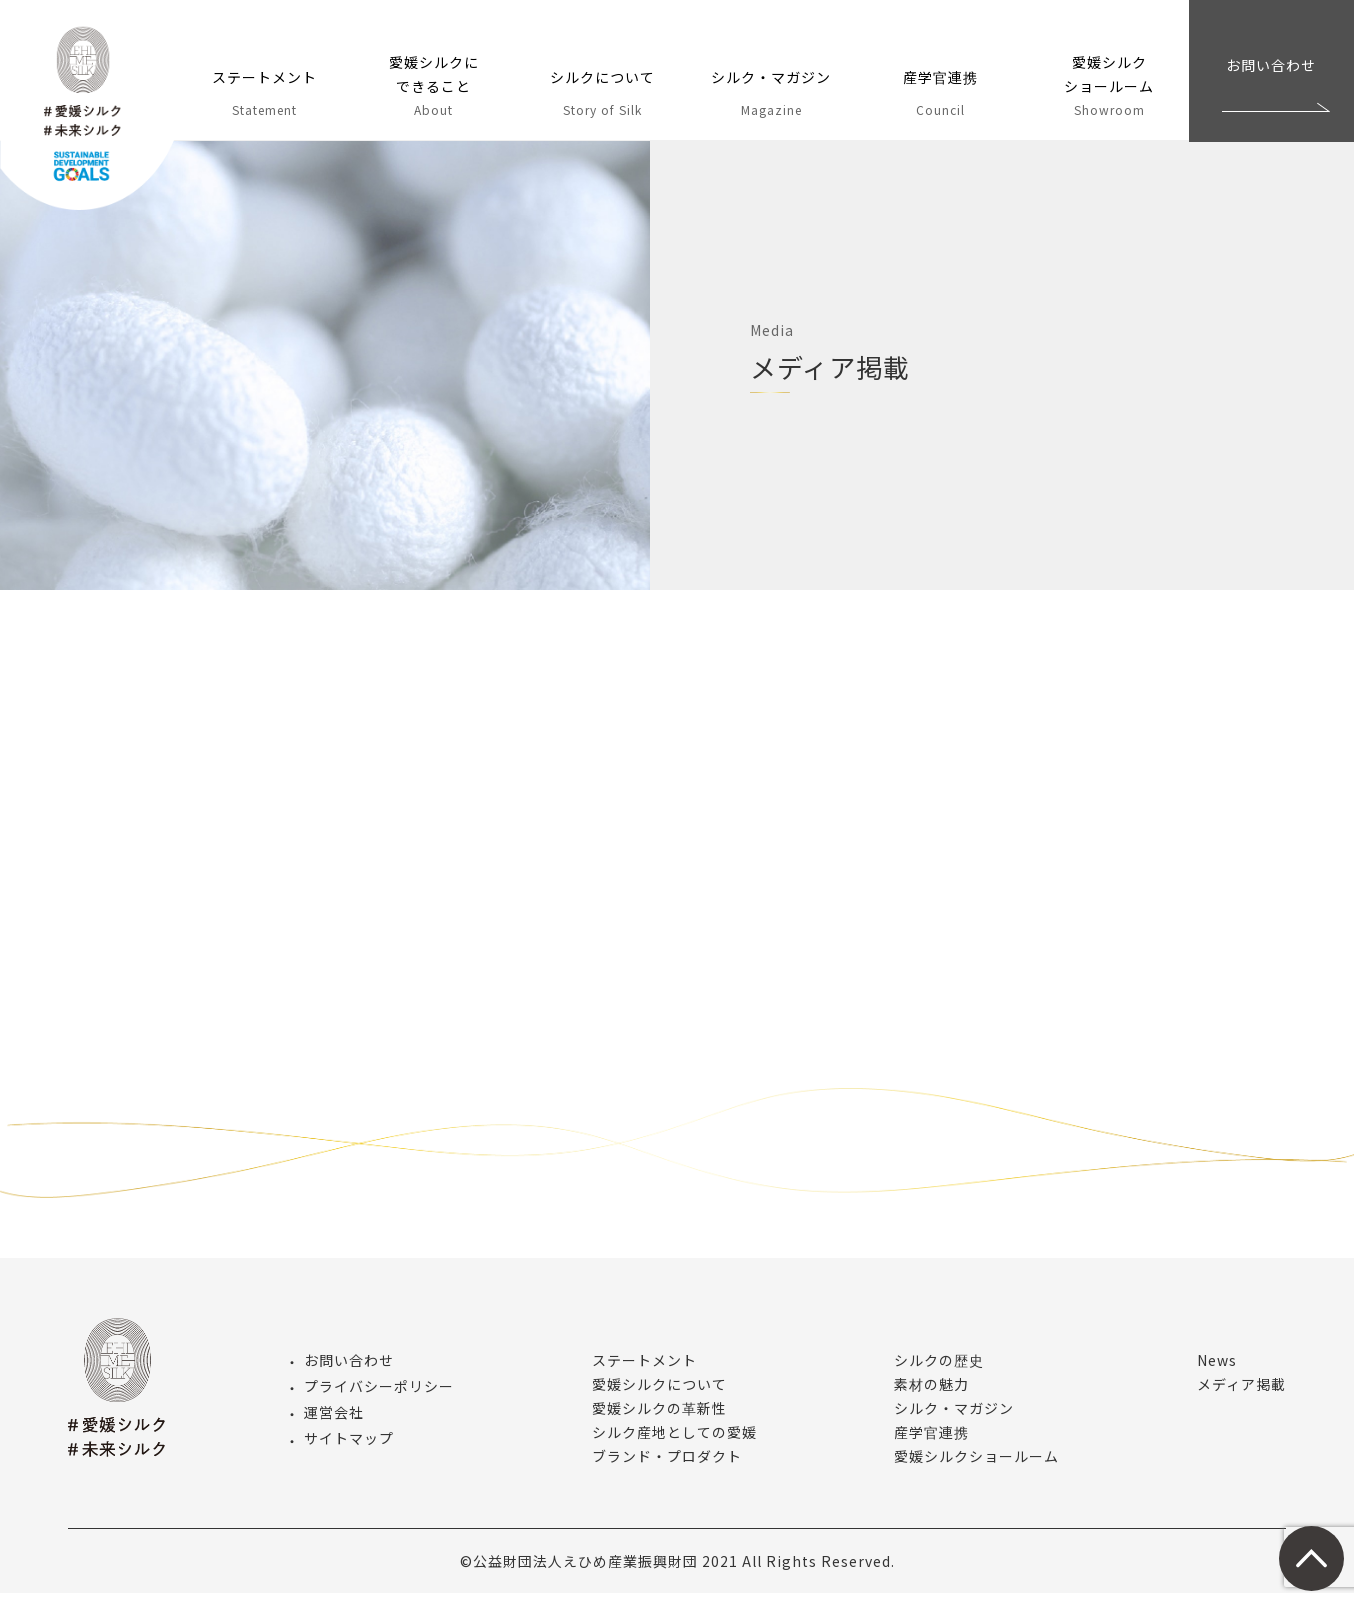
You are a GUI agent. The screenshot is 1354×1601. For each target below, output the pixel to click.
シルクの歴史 (939, 1368)
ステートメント (644, 1368)
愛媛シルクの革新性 (659, 1416)
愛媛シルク (92, 120)
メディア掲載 (1241, 1392)
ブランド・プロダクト (667, 1464)
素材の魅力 (931, 1392)
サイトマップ (349, 1447)
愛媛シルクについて (659, 1392)
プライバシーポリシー (379, 1394)
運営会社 (334, 1420)
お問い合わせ (1271, 65)
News (1217, 1368)
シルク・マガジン (954, 1416)
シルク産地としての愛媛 (674, 1440)
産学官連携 (931, 1440)
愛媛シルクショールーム (976, 1464)
